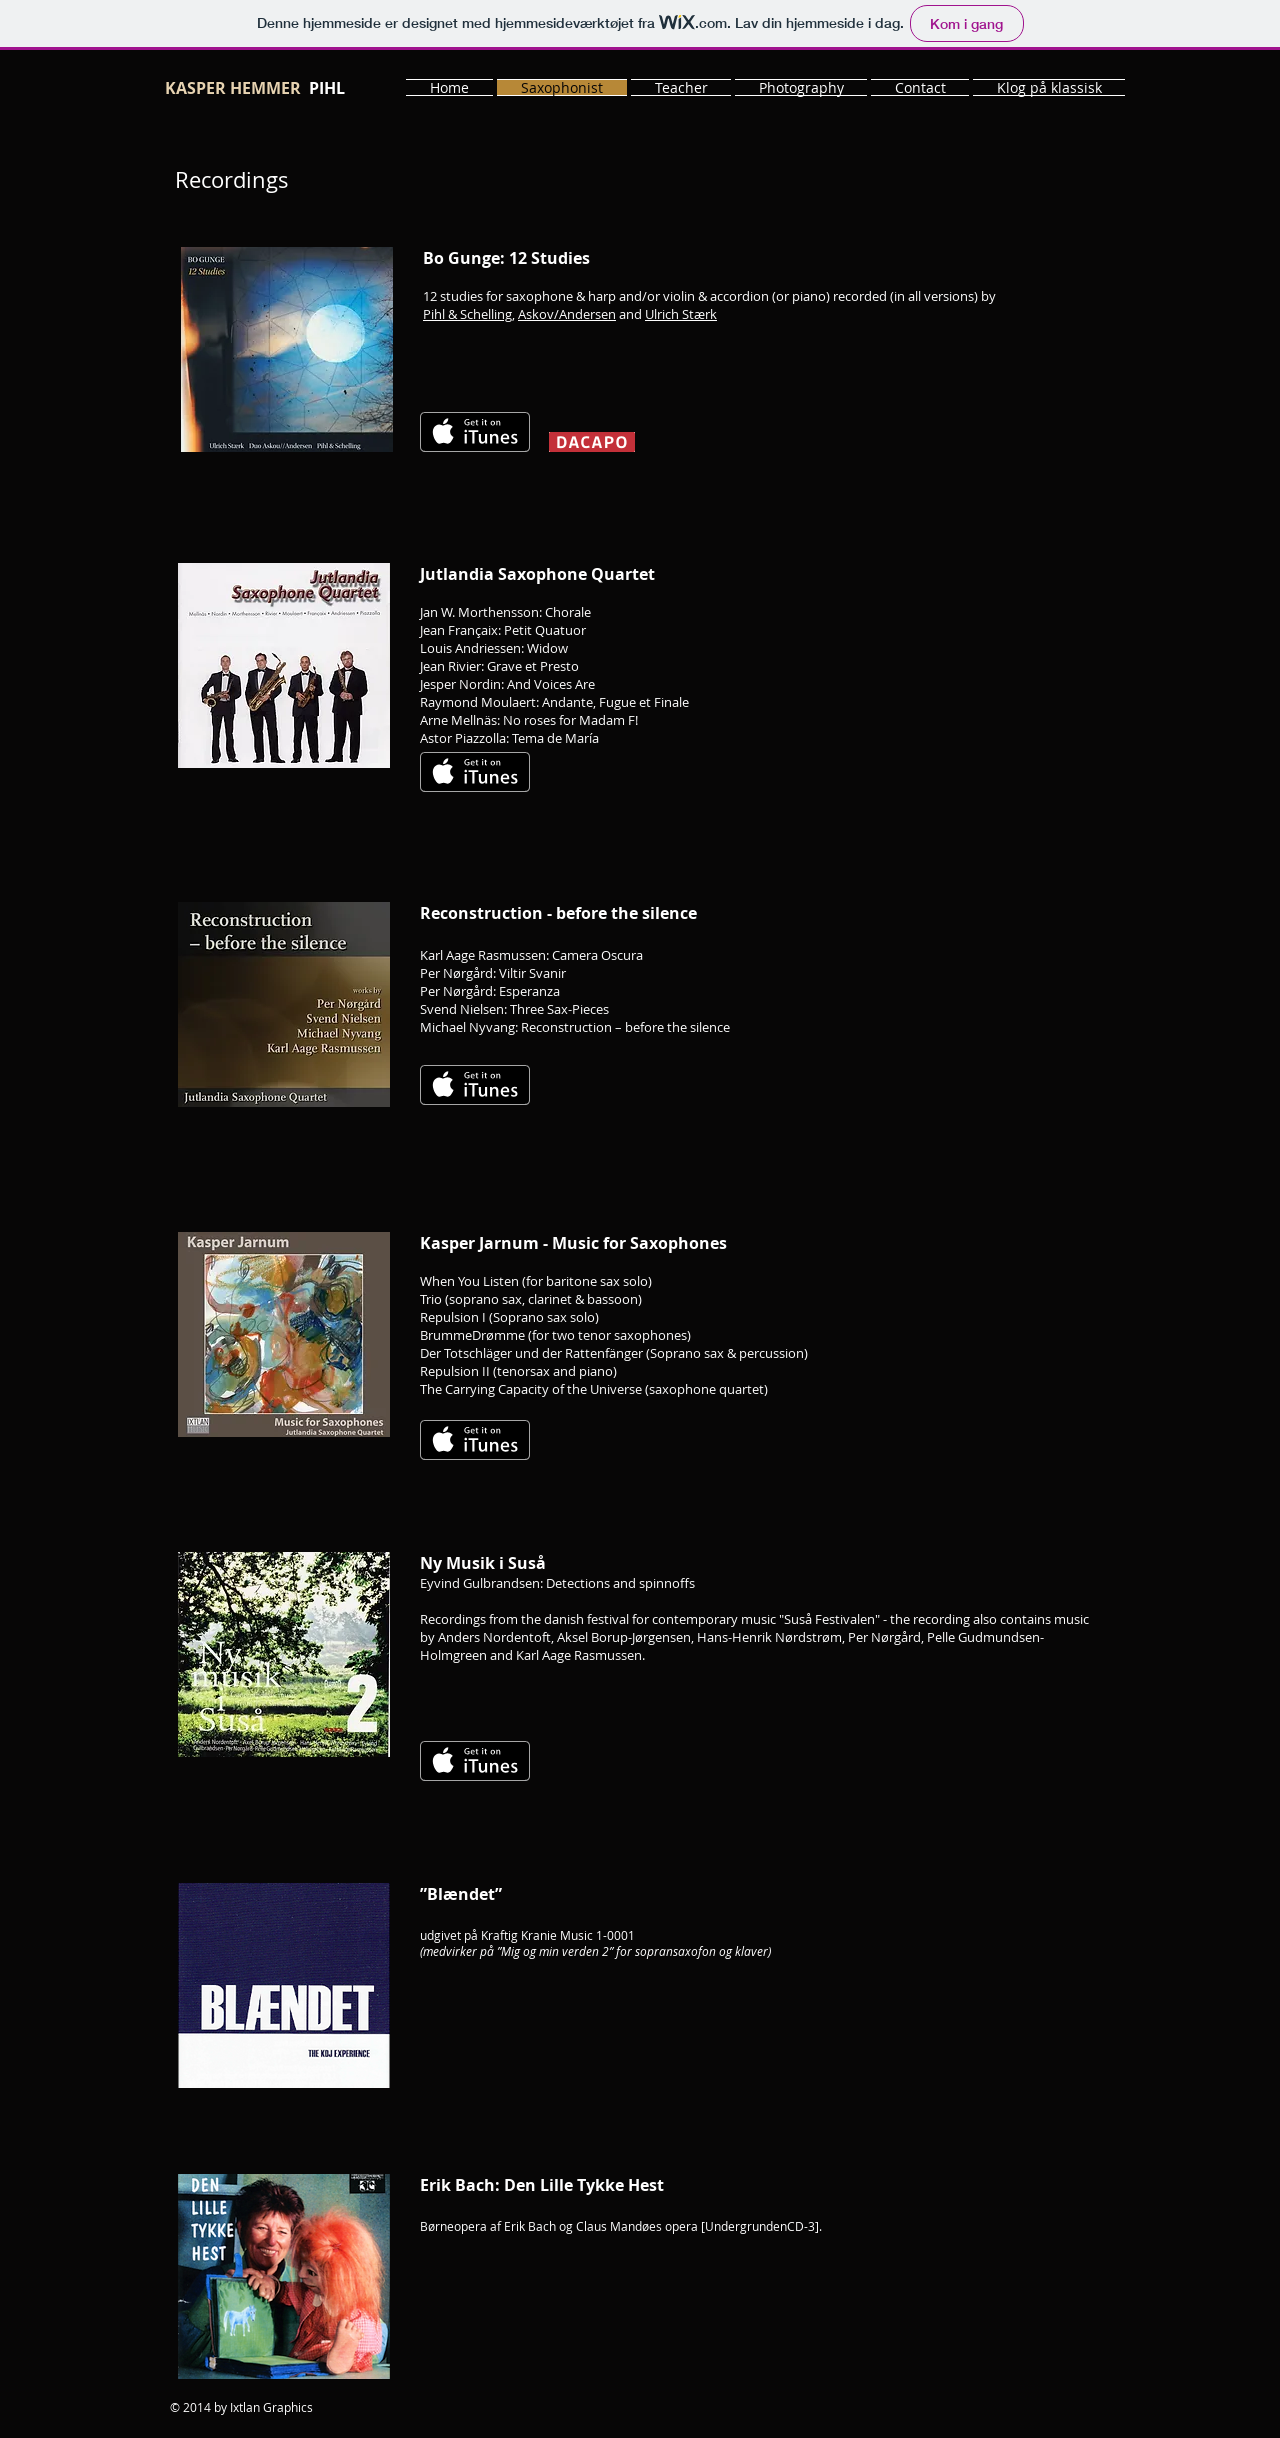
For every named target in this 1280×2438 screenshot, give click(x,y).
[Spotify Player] (902, 753)
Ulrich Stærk (681, 314)
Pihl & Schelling (467, 314)
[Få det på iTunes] (475, 432)
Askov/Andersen (567, 314)
